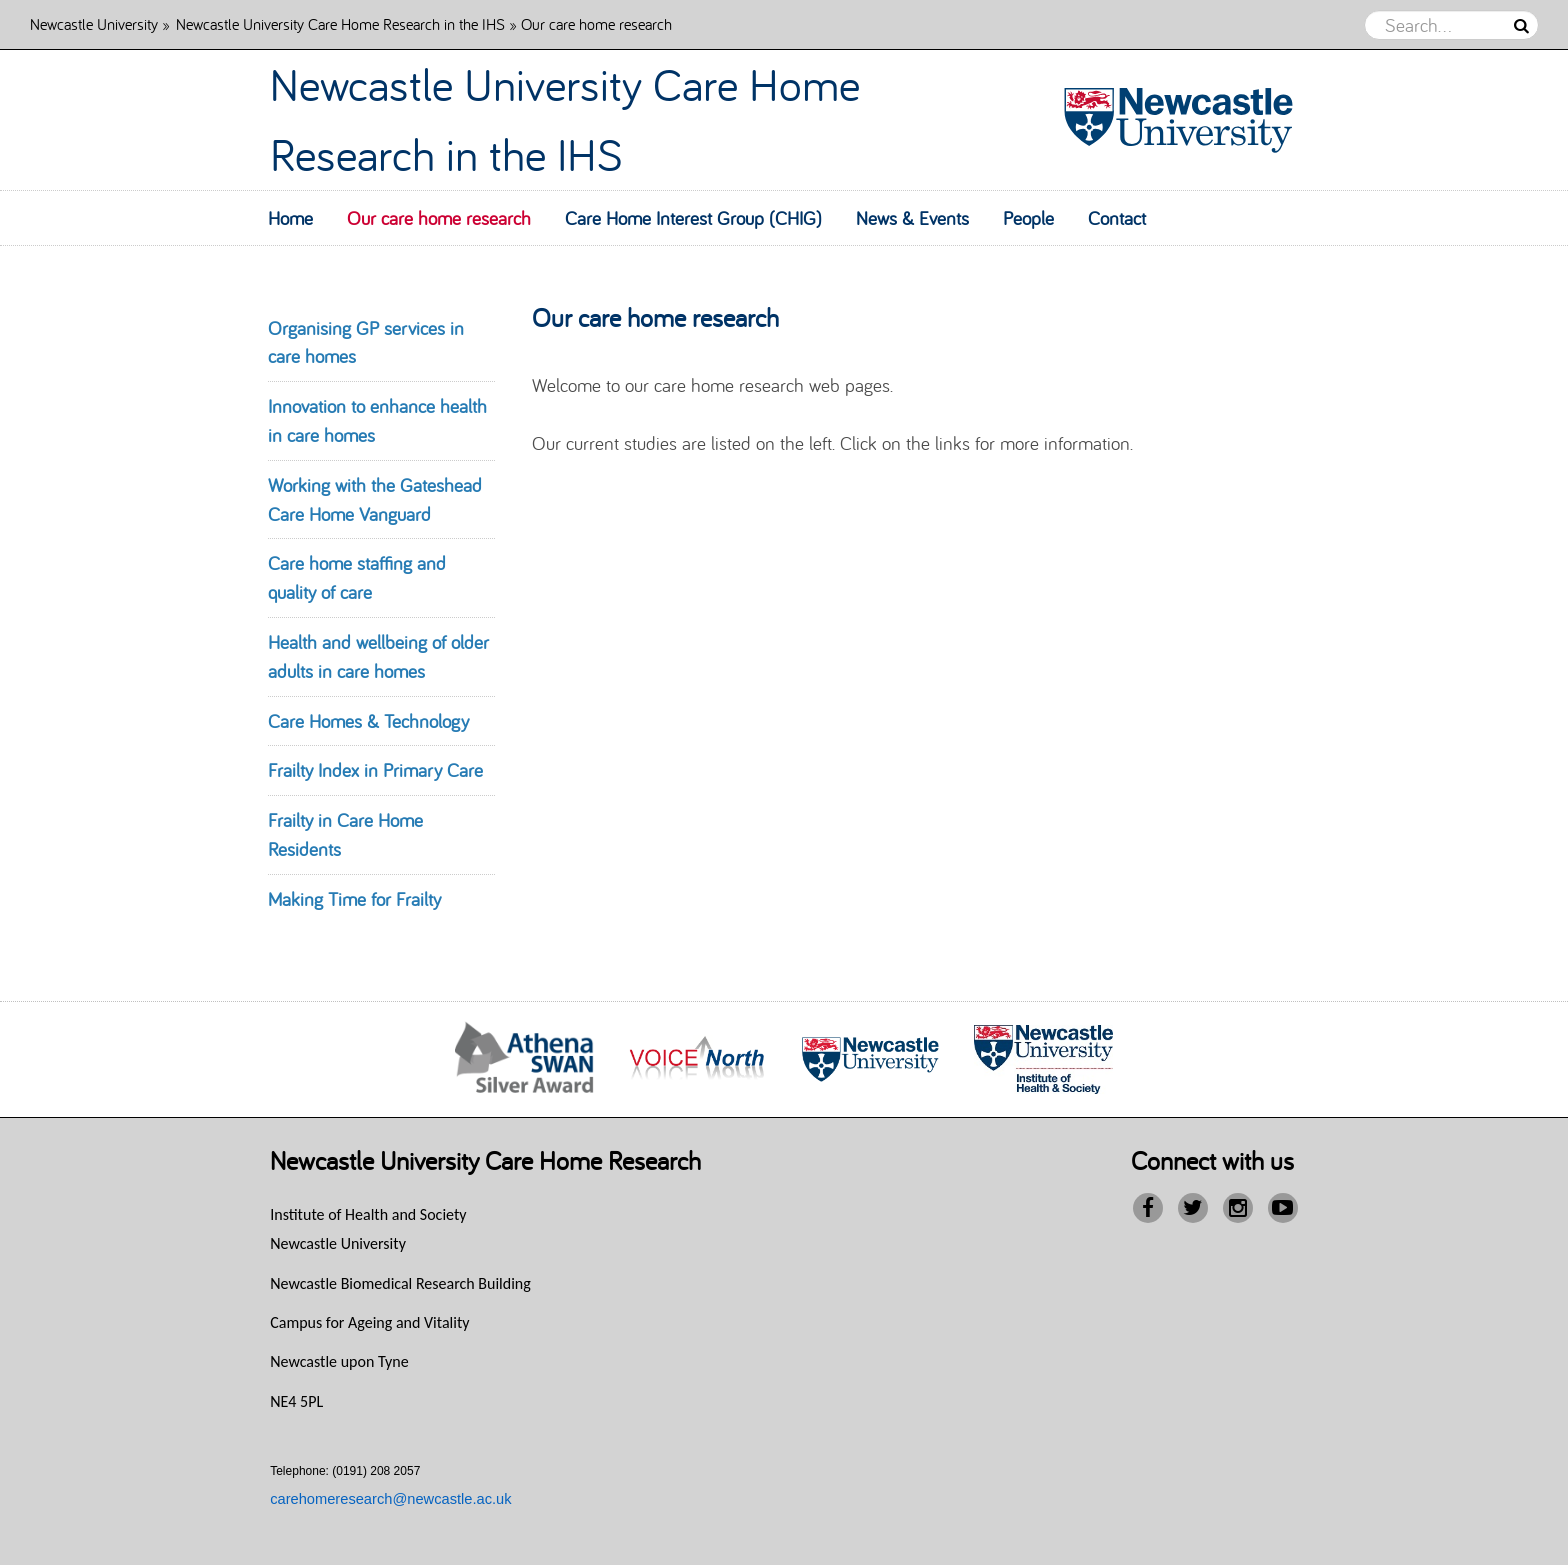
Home (290, 218)
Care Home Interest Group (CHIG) (693, 218)
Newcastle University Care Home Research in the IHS (340, 23)
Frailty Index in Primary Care (375, 770)
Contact (1117, 218)
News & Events (912, 218)
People (1028, 218)
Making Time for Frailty (354, 899)
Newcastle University (94, 23)
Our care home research (439, 218)
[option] (524, 1059)
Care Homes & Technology (368, 721)
